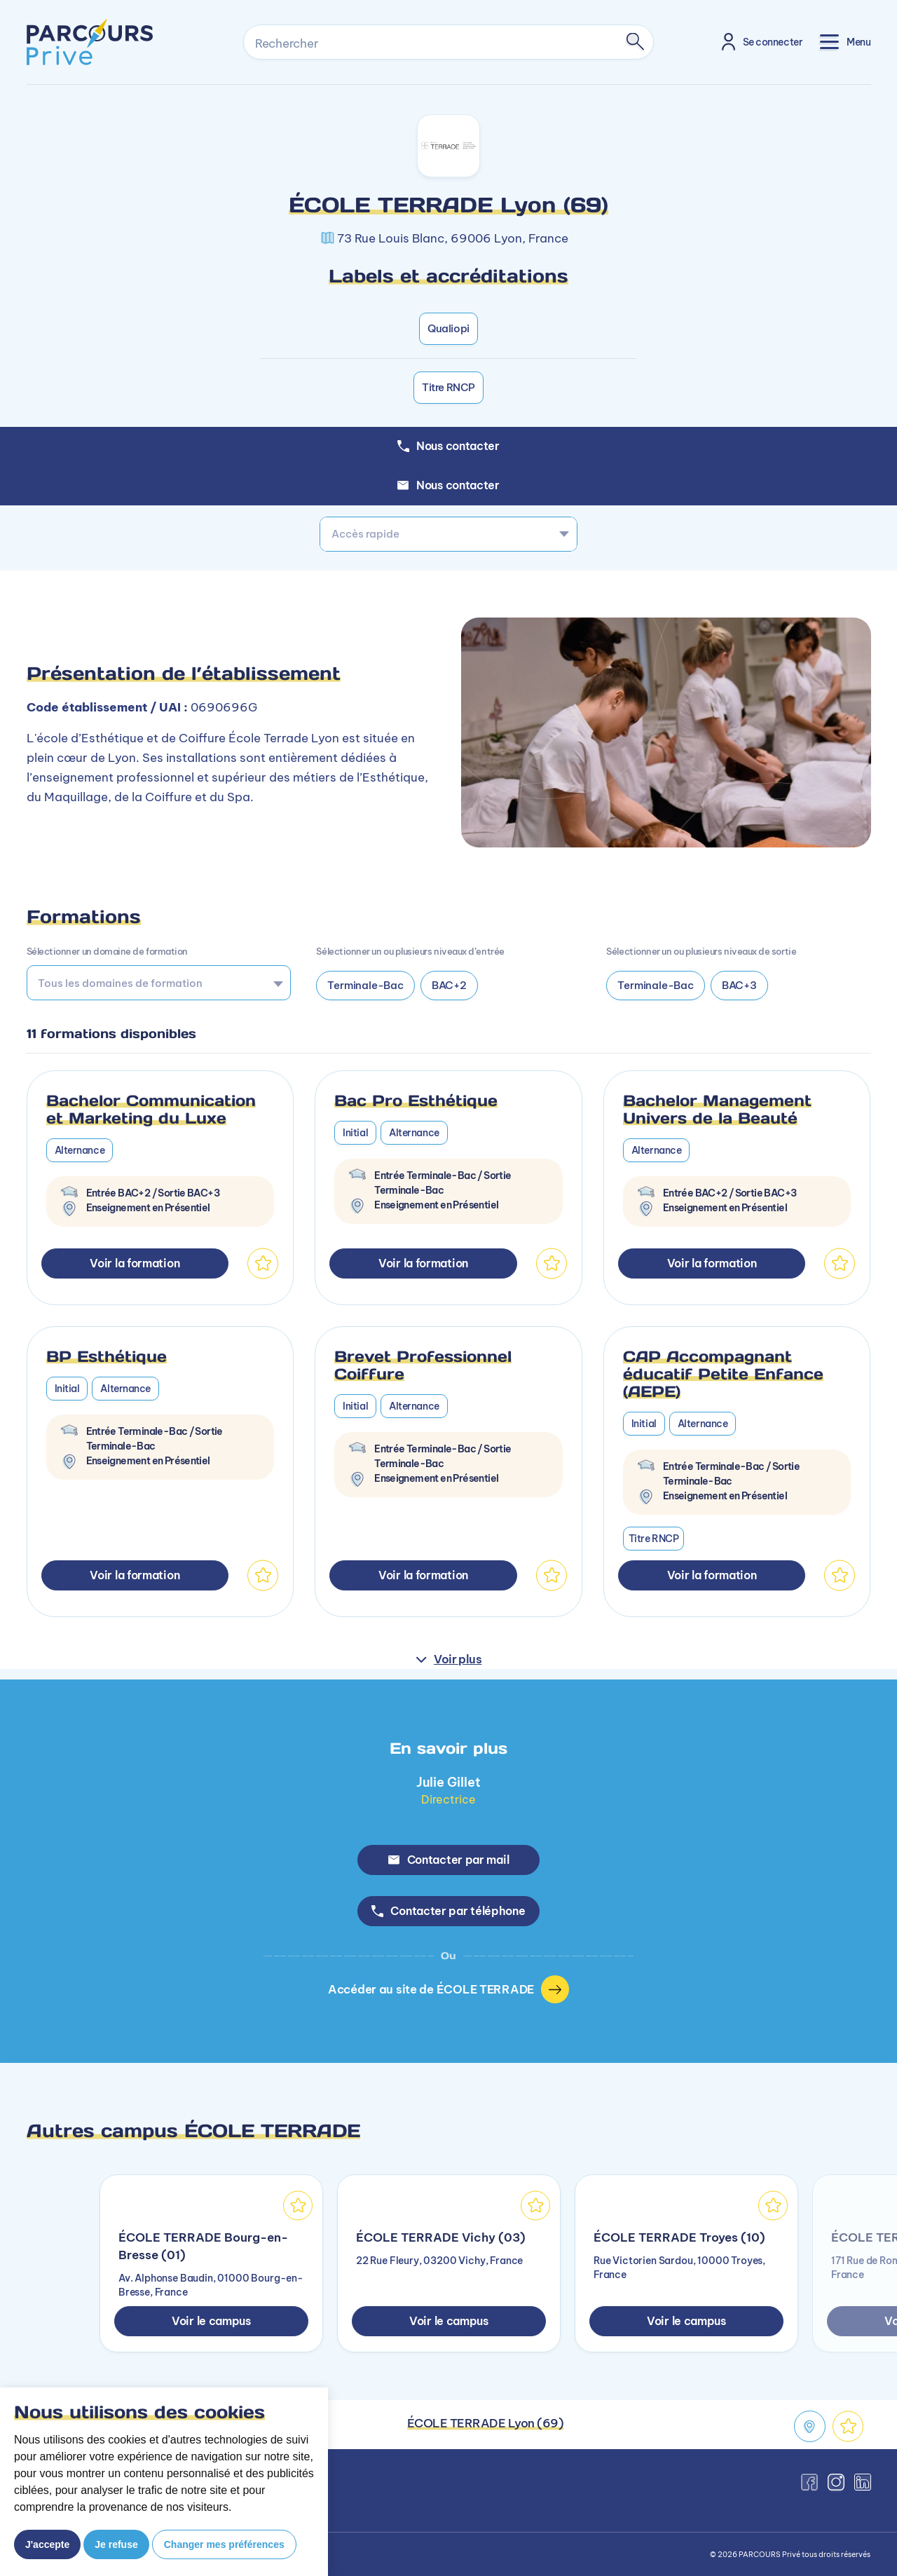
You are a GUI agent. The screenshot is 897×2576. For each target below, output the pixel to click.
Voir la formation (134, 1263)
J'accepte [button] (47, 2544)
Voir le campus (211, 2321)
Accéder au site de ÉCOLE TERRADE (448, 1989)
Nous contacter (448, 485)
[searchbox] (153, 983)
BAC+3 (739, 985)
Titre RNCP (448, 387)
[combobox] (448, 534)
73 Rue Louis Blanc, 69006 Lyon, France (452, 238)
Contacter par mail (448, 1860)
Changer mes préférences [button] (224, 2544)
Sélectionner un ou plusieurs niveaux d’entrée (410, 951)
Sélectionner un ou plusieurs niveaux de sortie (701, 951)
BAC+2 (449, 985)
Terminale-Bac (365, 985)
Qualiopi (448, 328)
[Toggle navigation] (845, 41)
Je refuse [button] (116, 2544)
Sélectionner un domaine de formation (107, 951)
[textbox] (448, 534)
